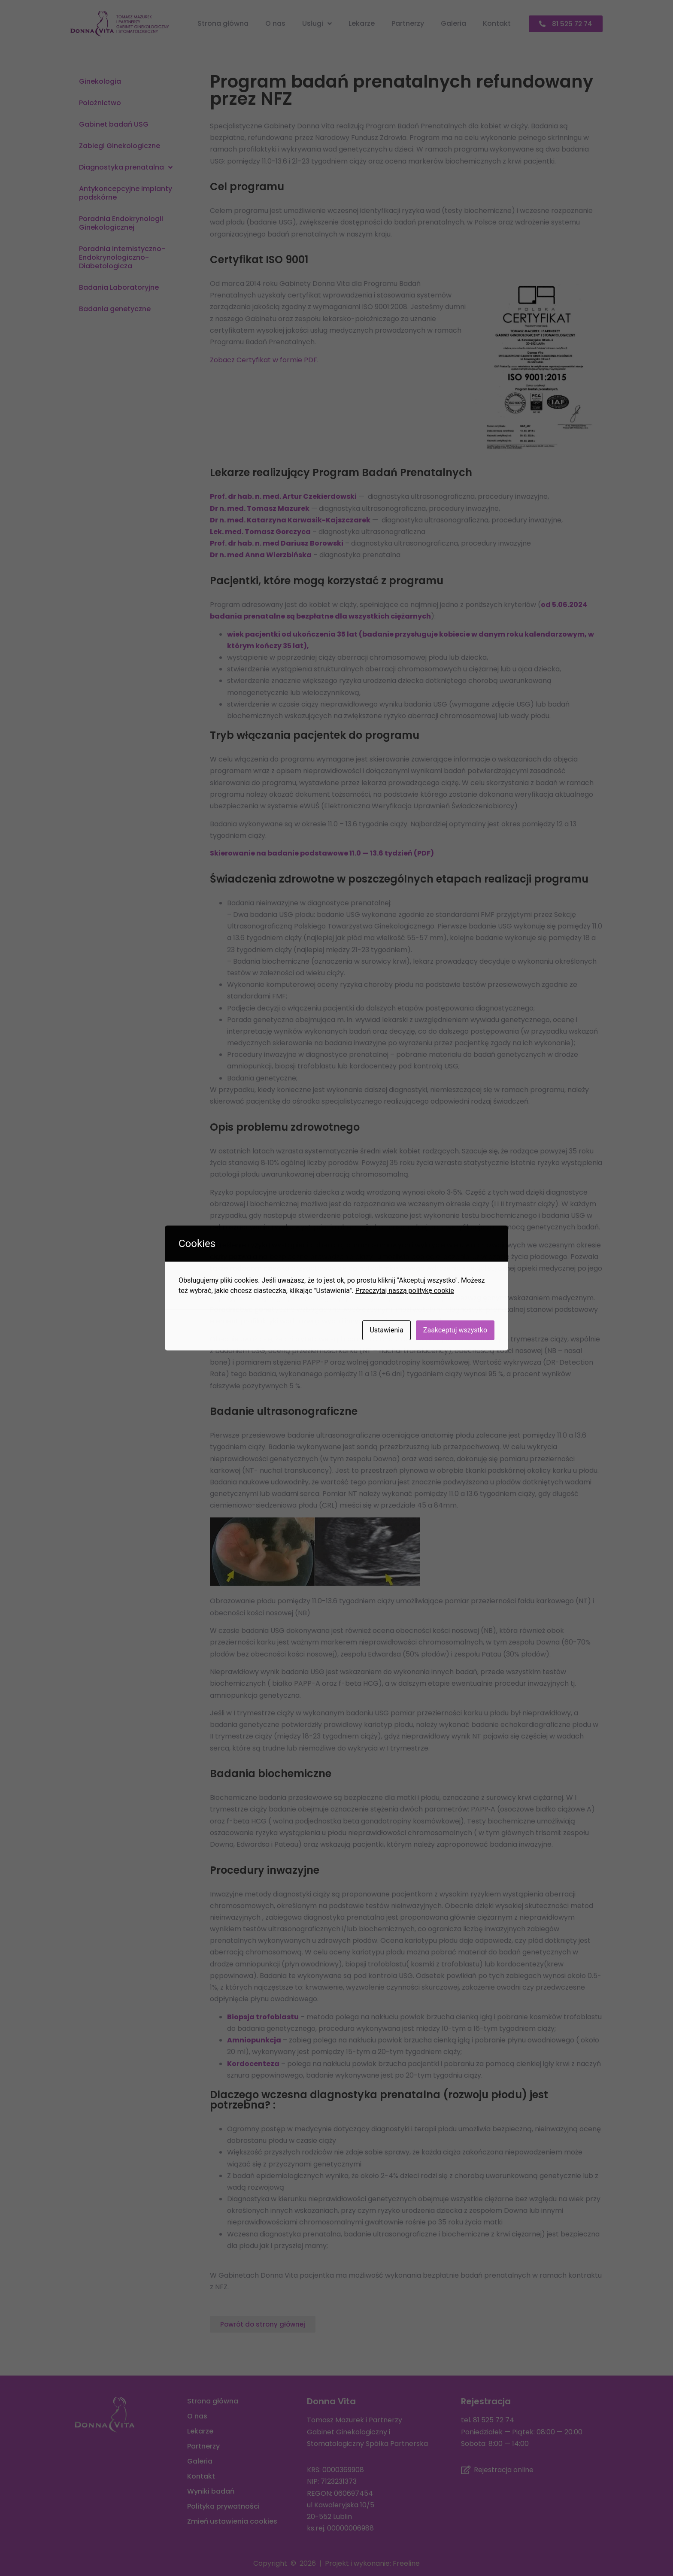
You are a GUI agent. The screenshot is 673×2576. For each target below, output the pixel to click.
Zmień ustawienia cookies (232, 2521)
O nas (275, 23)
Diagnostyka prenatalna (126, 167)
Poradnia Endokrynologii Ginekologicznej (121, 223)
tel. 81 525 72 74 (487, 2420)
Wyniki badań (210, 2491)
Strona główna (223, 23)
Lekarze (362, 23)
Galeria (453, 23)
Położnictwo (100, 103)
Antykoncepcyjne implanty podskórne (125, 193)
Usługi (317, 23)
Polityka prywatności (223, 2506)
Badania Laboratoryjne (119, 287)
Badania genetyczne (115, 309)
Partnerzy (407, 23)
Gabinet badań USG (114, 124)
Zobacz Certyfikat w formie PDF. (264, 360)
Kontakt (497, 23)
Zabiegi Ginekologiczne (119, 146)
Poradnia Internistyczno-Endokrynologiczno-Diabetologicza (122, 257)
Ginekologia (100, 81)
